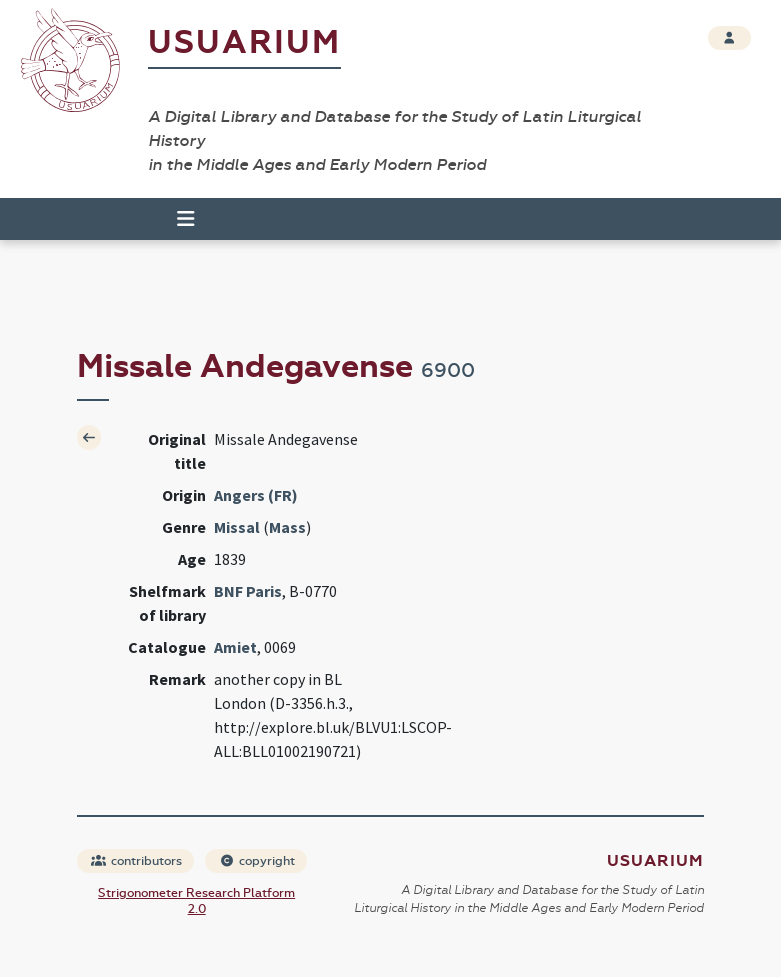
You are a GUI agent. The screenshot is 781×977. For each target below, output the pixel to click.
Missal (237, 527)
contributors (136, 861)
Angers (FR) (256, 495)
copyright (257, 861)
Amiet (235, 647)
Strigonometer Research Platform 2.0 (196, 901)
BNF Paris (248, 591)
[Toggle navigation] (177, 219)
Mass (287, 527)
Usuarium (244, 42)
